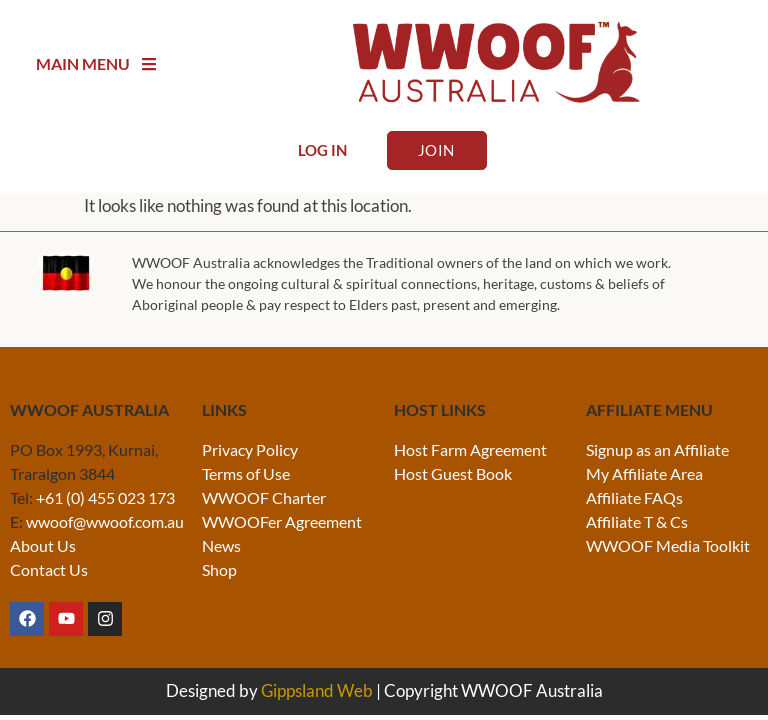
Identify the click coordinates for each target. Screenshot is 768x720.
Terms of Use (246, 473)
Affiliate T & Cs (637, 521)
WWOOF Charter (264, 497)
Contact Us (49, 569)
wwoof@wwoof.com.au (105, 521)
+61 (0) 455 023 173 (105, 497)
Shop (219, 569)
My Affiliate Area (644, 473)
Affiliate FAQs (634, 497)
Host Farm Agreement (470, 449)
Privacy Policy (250, 449)
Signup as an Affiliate (657, 449)
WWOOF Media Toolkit (668, 545)
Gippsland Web (317, 690)
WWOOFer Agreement (282, 521)
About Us (43, 545)
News (221, 545)
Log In (322, 150)
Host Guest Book (453, 473)
